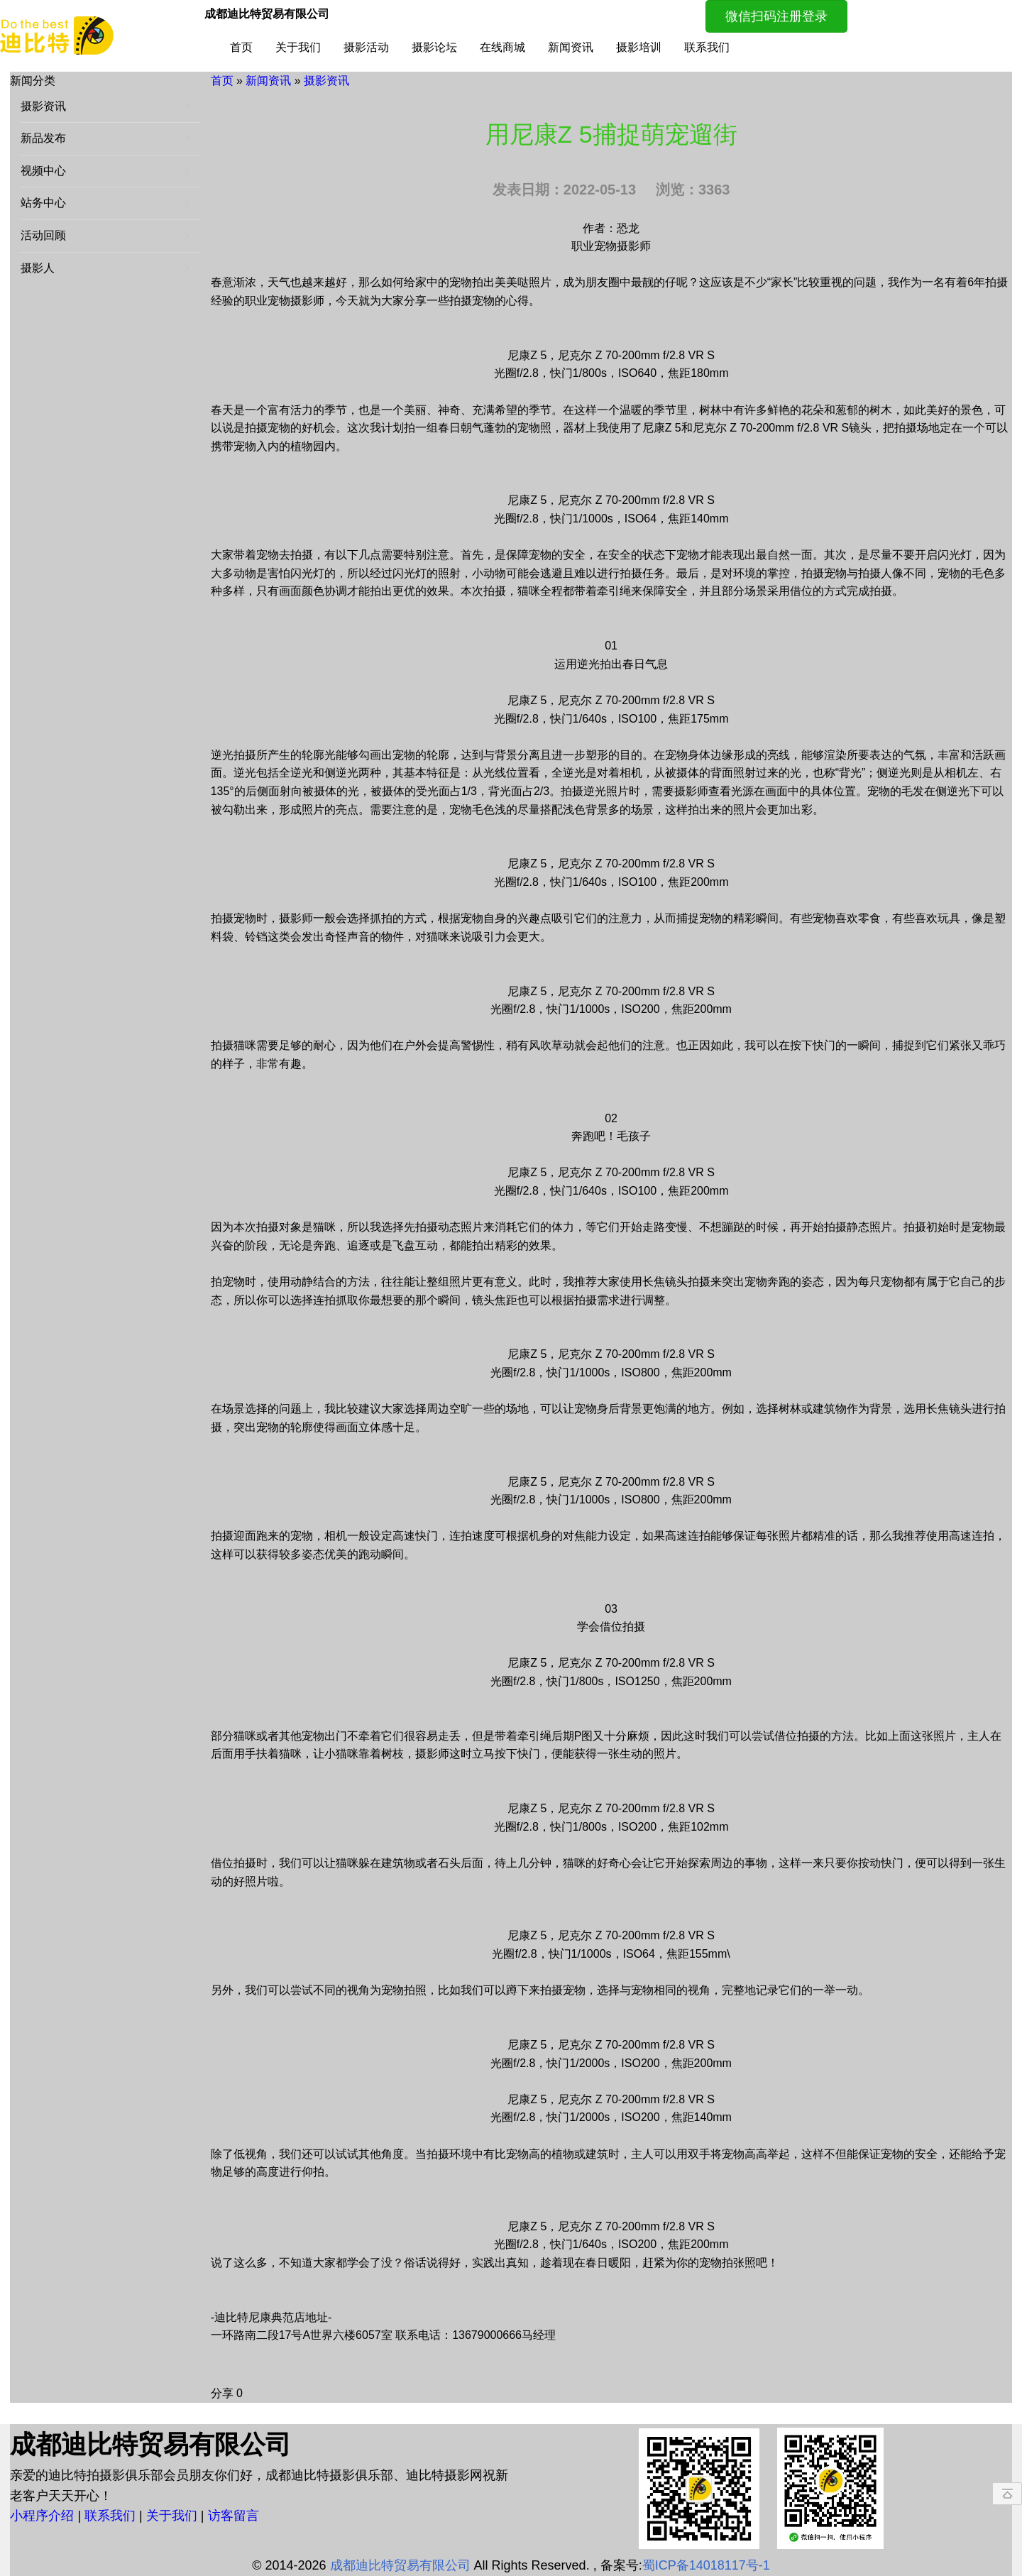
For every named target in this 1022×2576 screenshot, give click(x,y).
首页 (241, 47)
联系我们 (707, 47)
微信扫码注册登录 (776, 16)
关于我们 (298, 47)
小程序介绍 (43, 2516)
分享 (222, 2393)
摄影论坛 (434, 47)
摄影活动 (366, 47)
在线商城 (502, 47)
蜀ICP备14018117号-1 (706, 2565)
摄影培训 (638, 47)
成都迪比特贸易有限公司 (400, 2565)
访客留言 (233, 2516)
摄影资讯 (326, 81)
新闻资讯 (570, 47)
